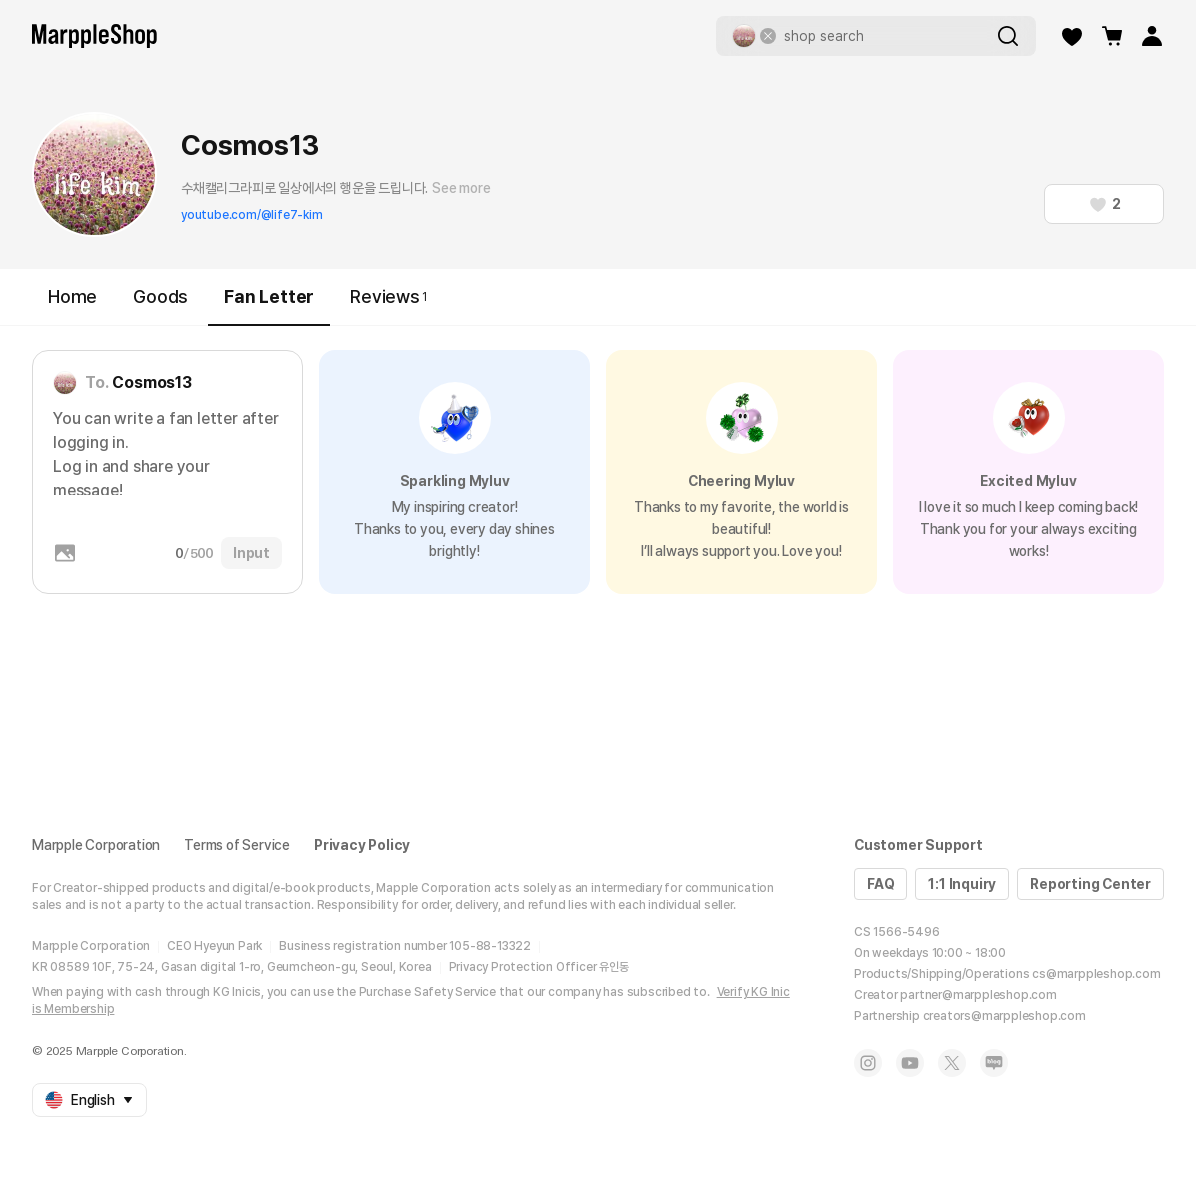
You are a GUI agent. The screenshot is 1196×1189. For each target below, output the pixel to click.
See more (461, 188)
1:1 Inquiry (962, 884)
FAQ (880, 884)
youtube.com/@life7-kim (252, 215)
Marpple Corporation (96, 845)
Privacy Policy (362, 845)
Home (72, 296)
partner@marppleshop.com (978, 995)
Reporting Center (1090, 884)
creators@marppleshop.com (1004, 1016)
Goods (160, 296)
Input (251, 553)
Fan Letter (269, 305)
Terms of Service (237, 845)
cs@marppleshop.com (1096, 974)
